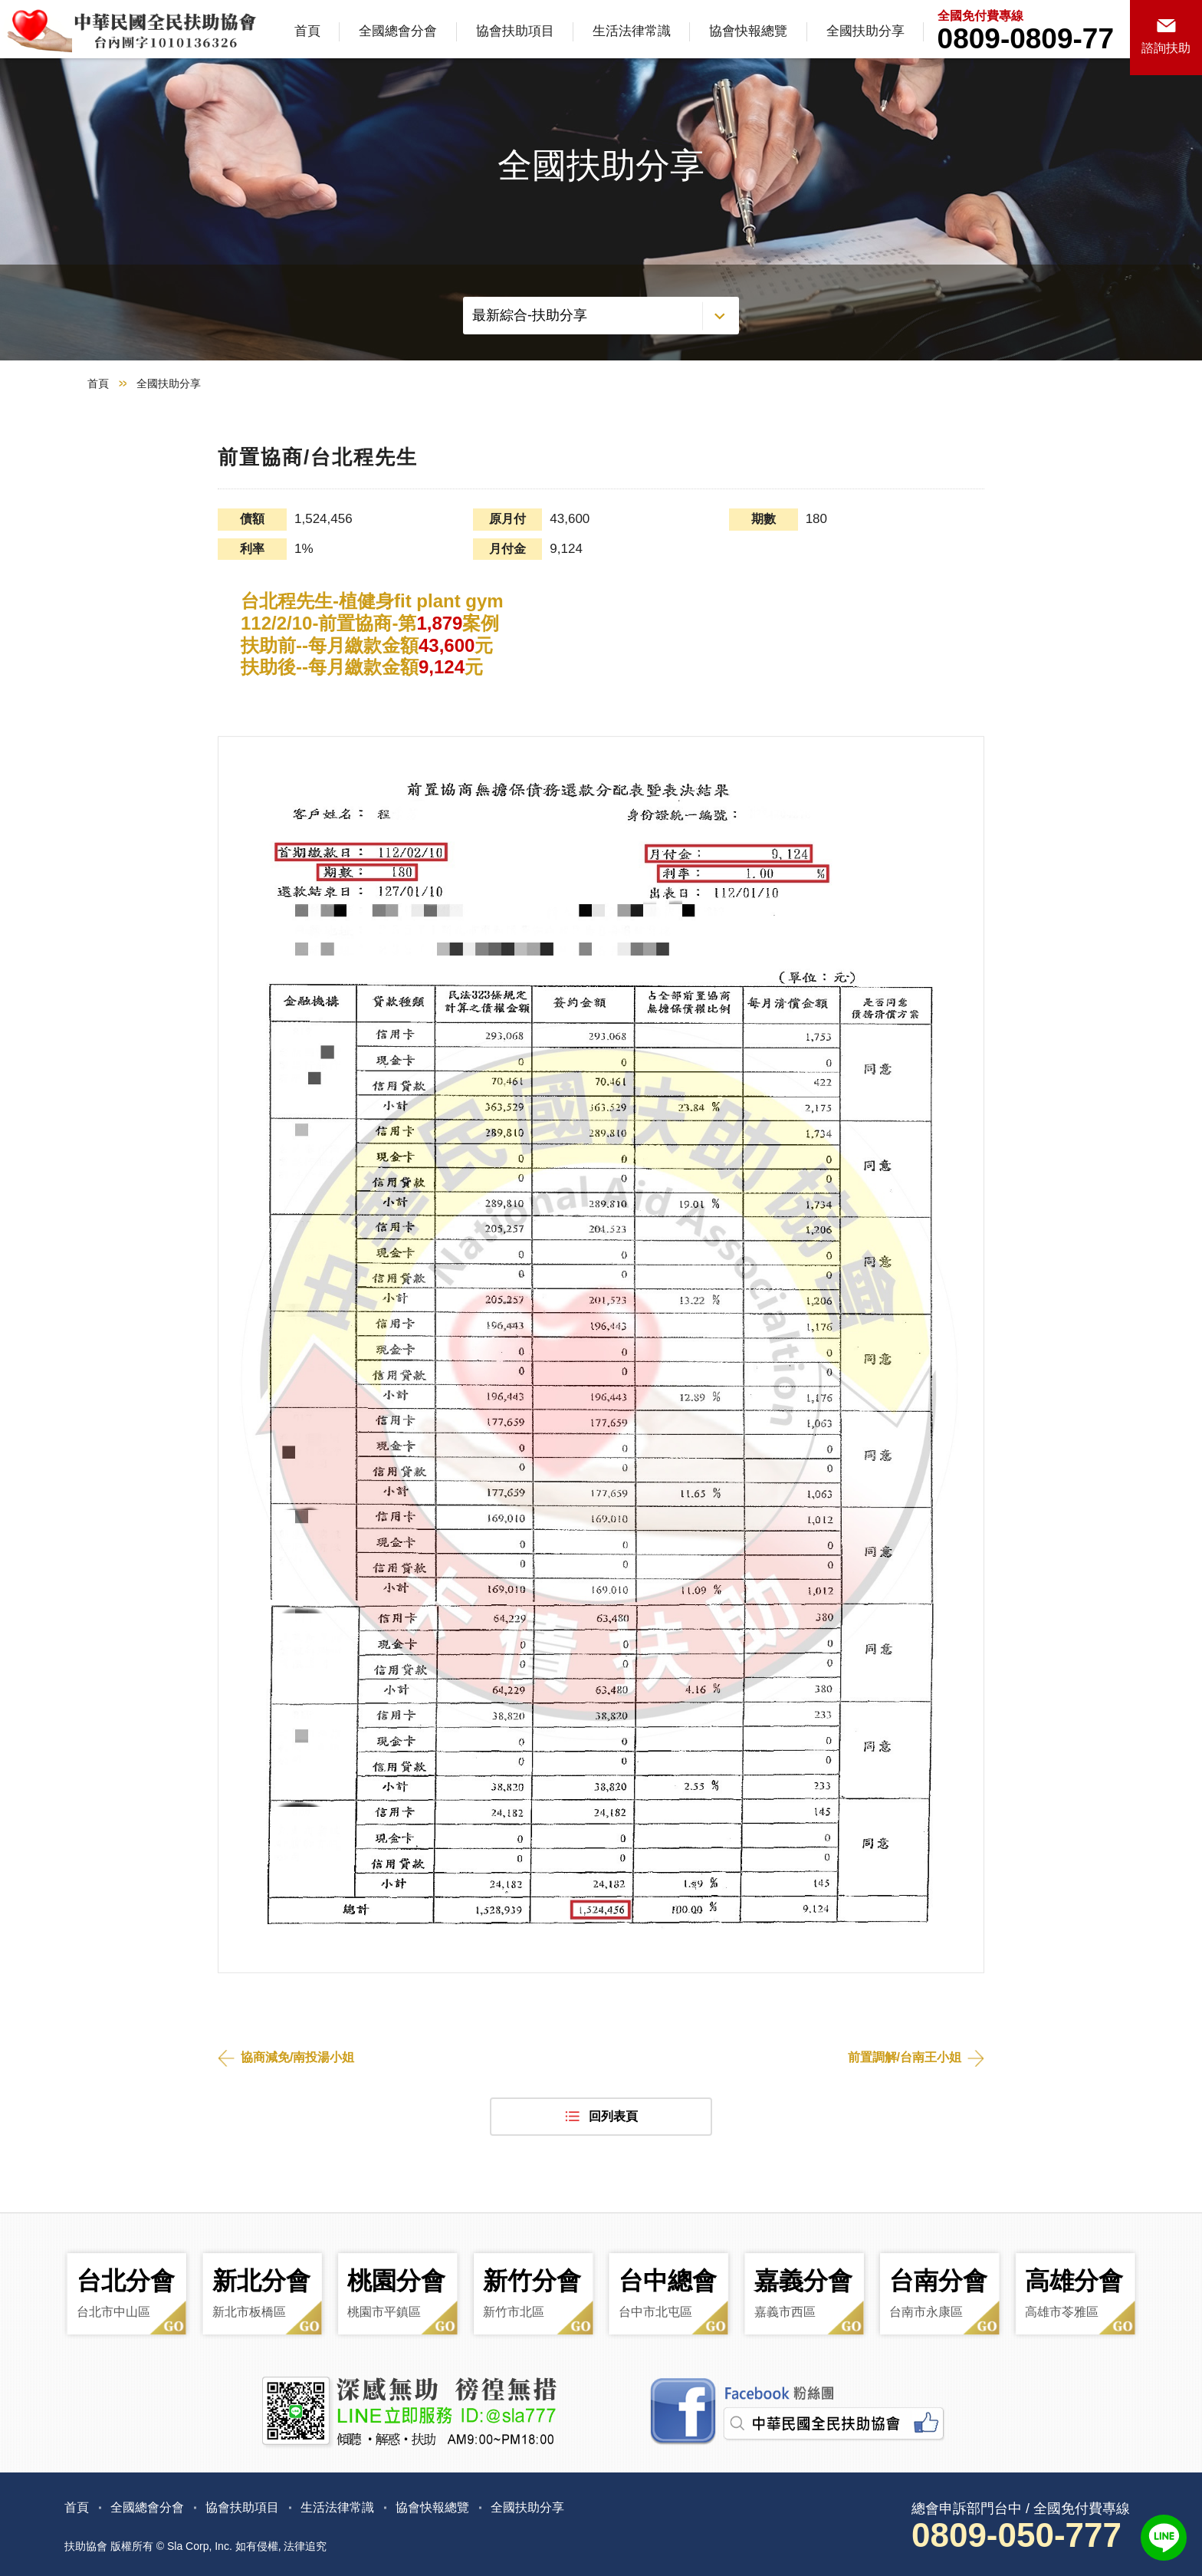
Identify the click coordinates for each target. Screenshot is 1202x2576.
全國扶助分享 (865, 31)
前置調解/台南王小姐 (904, 2057)
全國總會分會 (398, 31)
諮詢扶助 (1166, 47)
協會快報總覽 (748, 31)
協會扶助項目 (515, 31)
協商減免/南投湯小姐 (297, 2057)
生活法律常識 (632, 31)
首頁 (307, 31)
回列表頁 (613, 2116)
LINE (1164, 2538)
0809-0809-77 (1026, 38)
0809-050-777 (1016, 2535)
